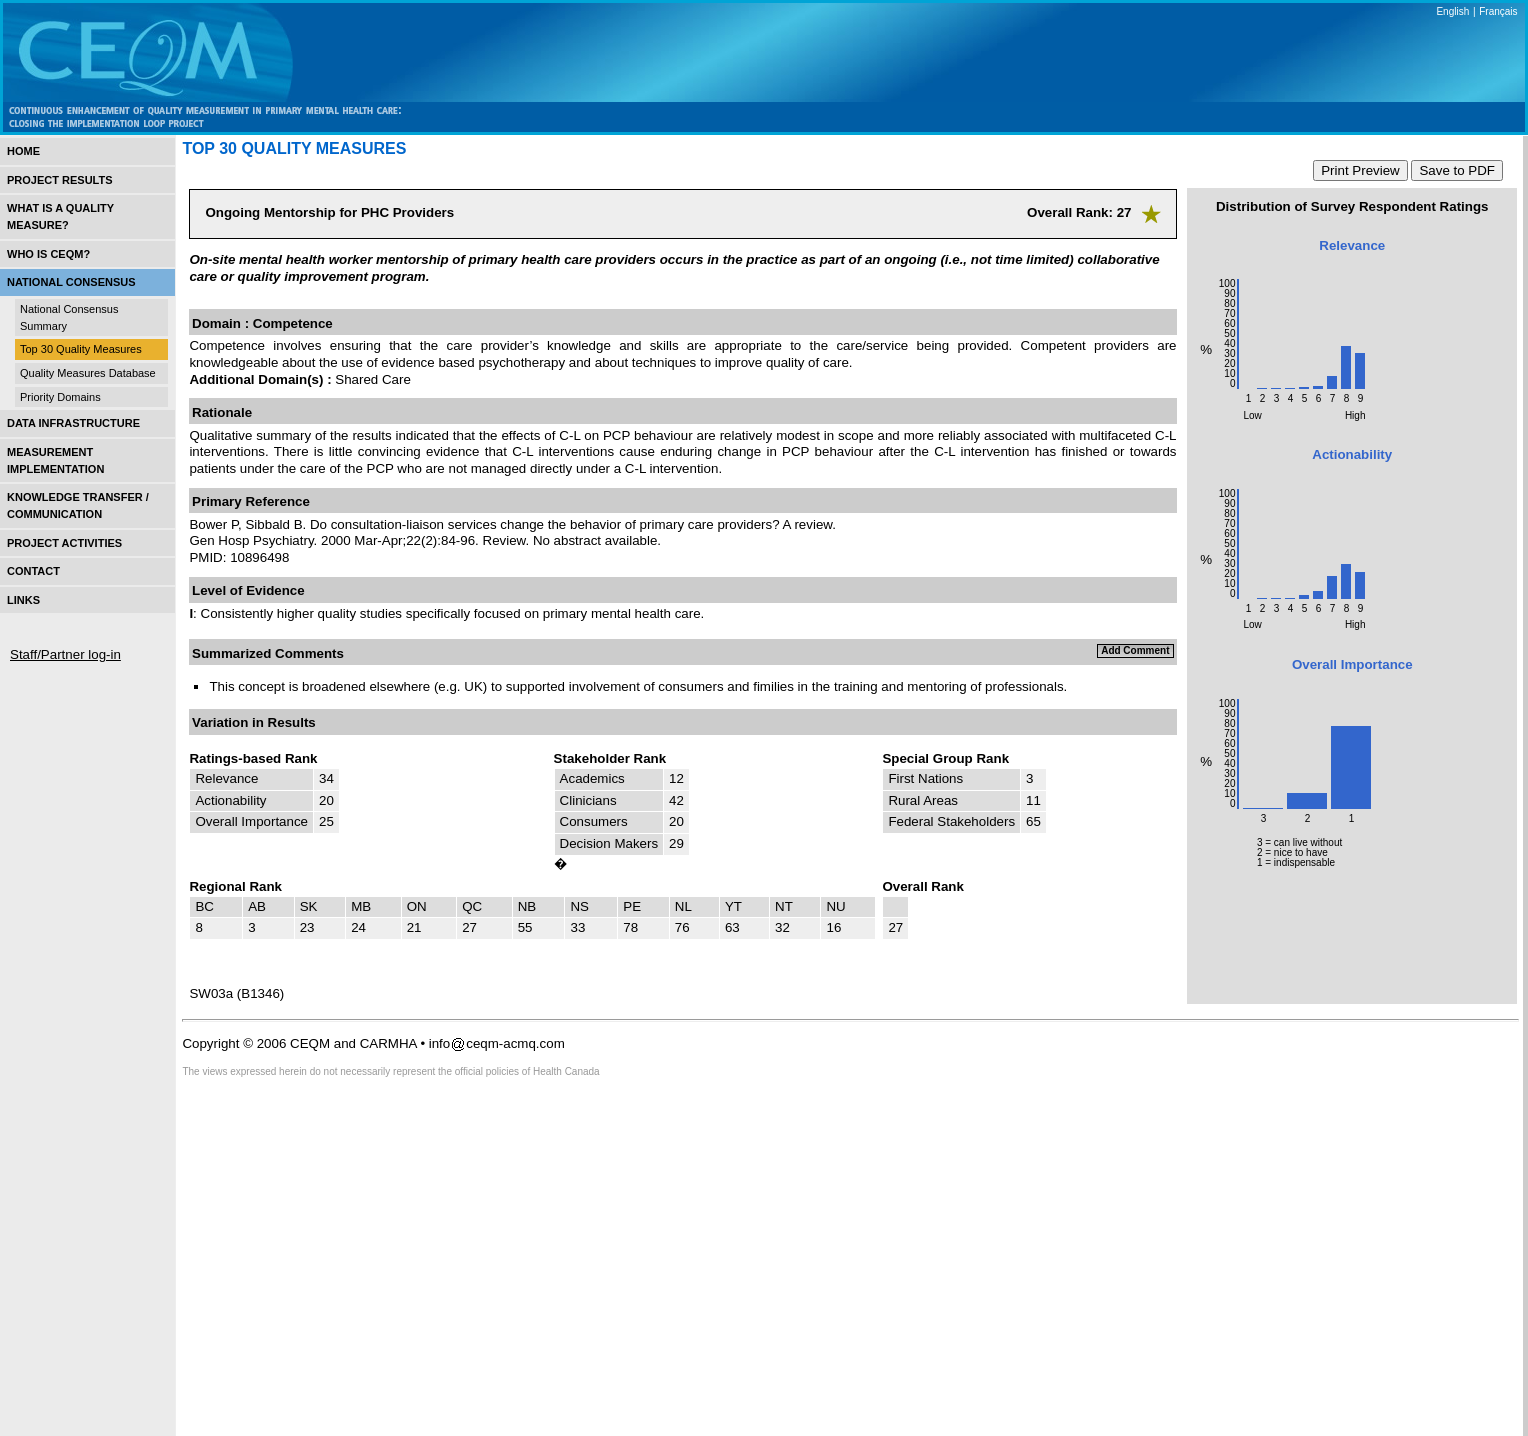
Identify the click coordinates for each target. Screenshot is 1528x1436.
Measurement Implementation (55, 460)
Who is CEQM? (48, 254)
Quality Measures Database (88, 373)
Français (1498, 11)
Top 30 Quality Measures (81, 349)
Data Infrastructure (73, 423)
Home (23, 151)
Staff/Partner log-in (65, 654)
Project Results (60, 180)
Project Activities (64, 543)
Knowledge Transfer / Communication (78, 505)
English (1452, 11)
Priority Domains (60, 397)
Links (23, 600)
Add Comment (1135, 650)
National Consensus (71, 282)
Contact (33, 571)
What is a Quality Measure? (60, 216)
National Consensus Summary (69, 317)
